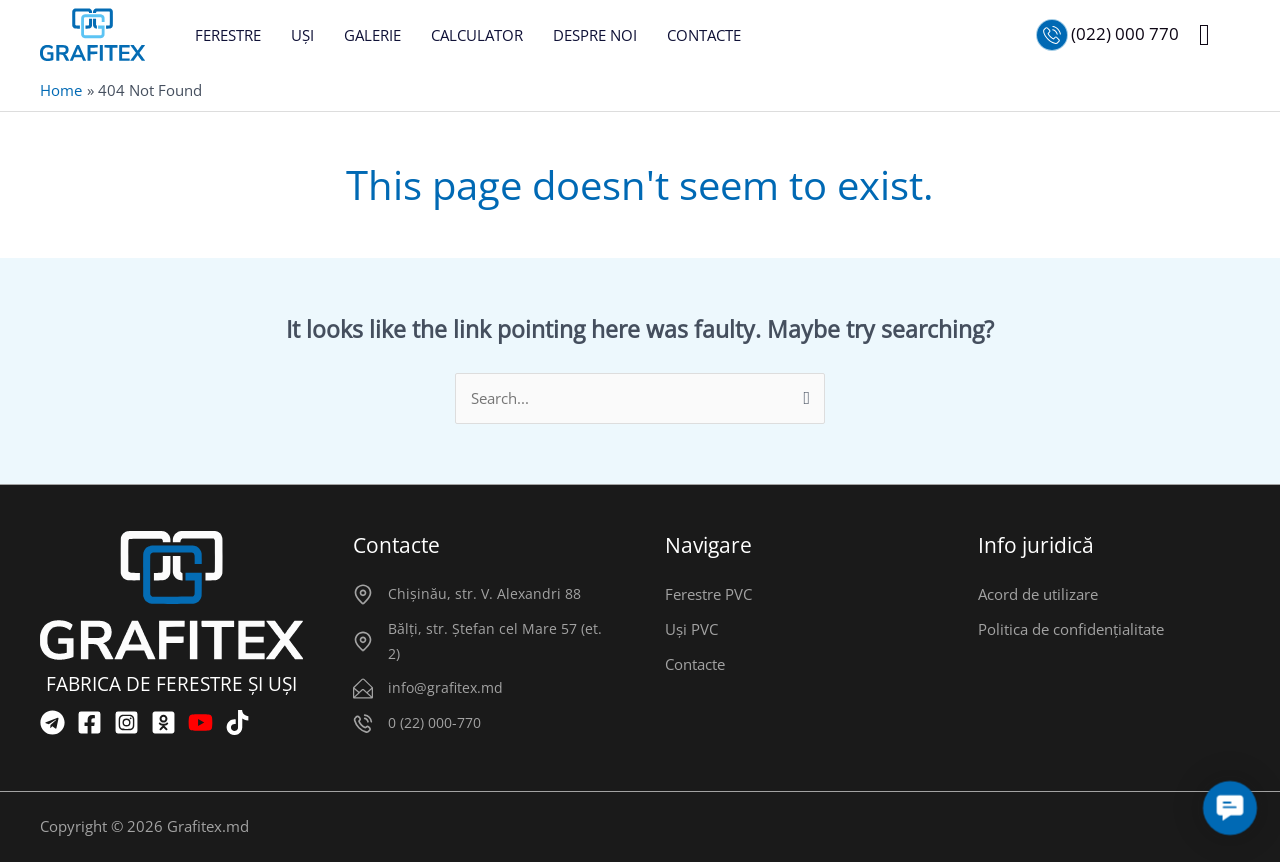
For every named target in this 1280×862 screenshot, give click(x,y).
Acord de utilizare (1038, 594)
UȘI (302, 35)
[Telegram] (52, 722)
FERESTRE (228, 35)
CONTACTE (704, 35)
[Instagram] (126, 722)
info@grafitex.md (445, 687)
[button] (1204, 35)
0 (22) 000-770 (434, 722)
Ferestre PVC (708, 594)
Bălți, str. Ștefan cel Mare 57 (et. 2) (495, 641)
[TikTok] (237, 722)
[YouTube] (200, 722)
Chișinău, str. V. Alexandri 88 (484, 593)
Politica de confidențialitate (1071, 629)
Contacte (695, 664)
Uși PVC (691, 629)
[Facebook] (89, 722)
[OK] (163, 722)
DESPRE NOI (595, 35)
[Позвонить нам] (1108, 35)
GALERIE (372, 35)
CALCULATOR (477, 35)
